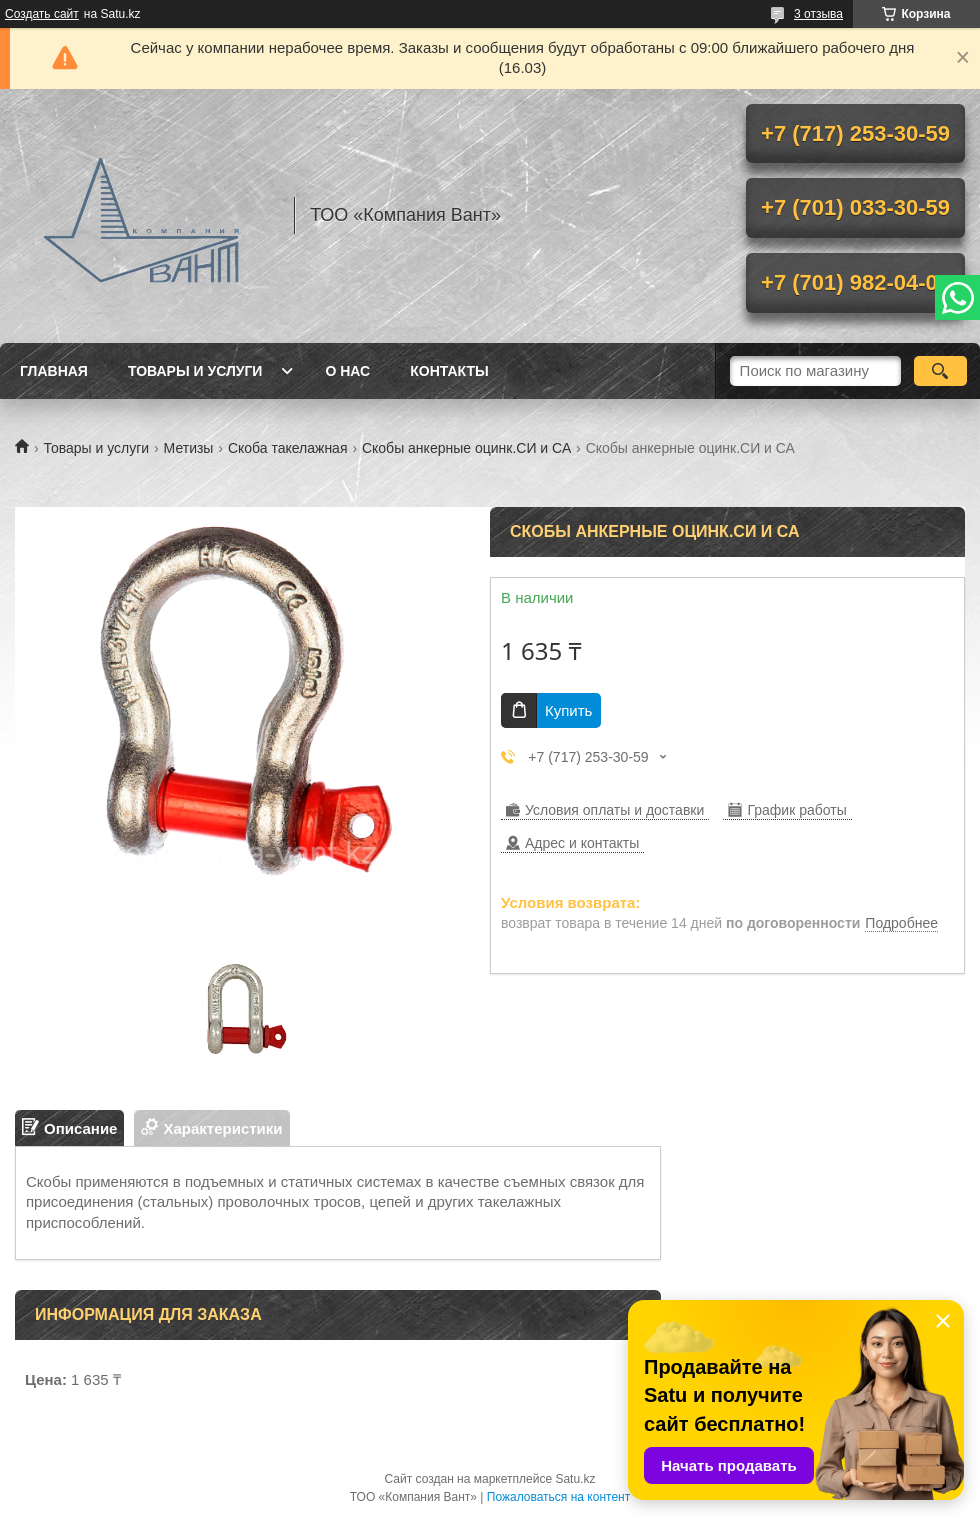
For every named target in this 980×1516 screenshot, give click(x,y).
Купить (568, 710)
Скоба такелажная (288, 448)
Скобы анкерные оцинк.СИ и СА (466, 448)
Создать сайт (42, 14)
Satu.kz (575, 1479)
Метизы (189, 448)
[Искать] (940, 371)
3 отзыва (818, 14)
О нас (347, 371)
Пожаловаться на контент (558, 1497)
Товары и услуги (195, 371)
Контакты (449, 371)
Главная (54, 371)
